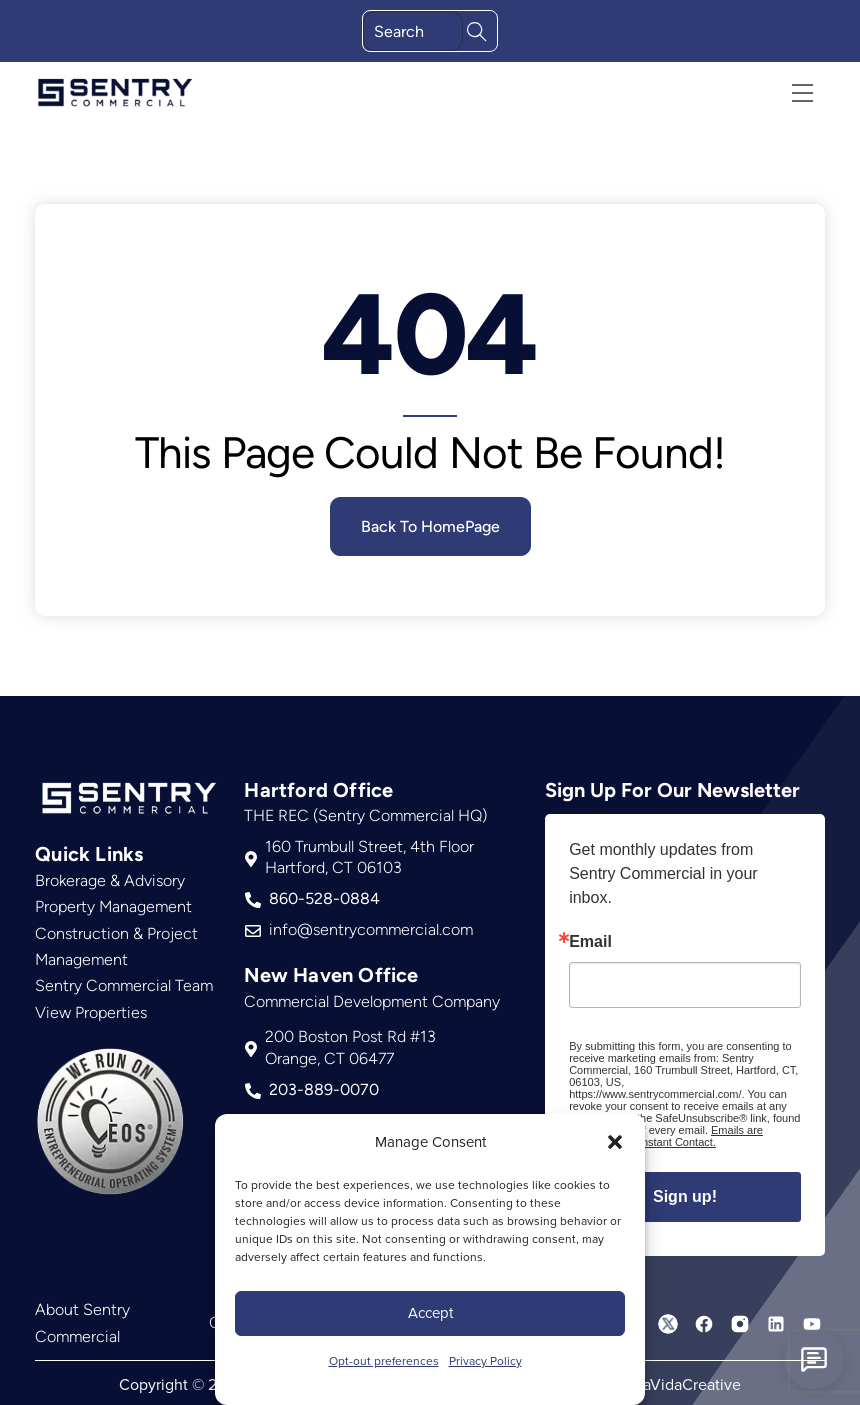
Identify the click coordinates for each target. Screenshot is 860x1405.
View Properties (91, 1012)
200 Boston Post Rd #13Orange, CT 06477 (340, 1046)
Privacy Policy (485, 1360)
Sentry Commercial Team (124, 985)
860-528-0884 (312, 898)
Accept (430, 1312)
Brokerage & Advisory (110, 880)
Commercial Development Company (372, 999)
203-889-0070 (312, 1088)
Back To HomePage (430, 526)
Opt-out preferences (384, 1360)
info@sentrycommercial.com (359, 929)
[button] (615, 1142)
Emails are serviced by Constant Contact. (666, 1135)
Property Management (113, 906)
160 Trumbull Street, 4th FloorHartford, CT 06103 (359, 856)
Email (590, 941)
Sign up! (685, 1195)
